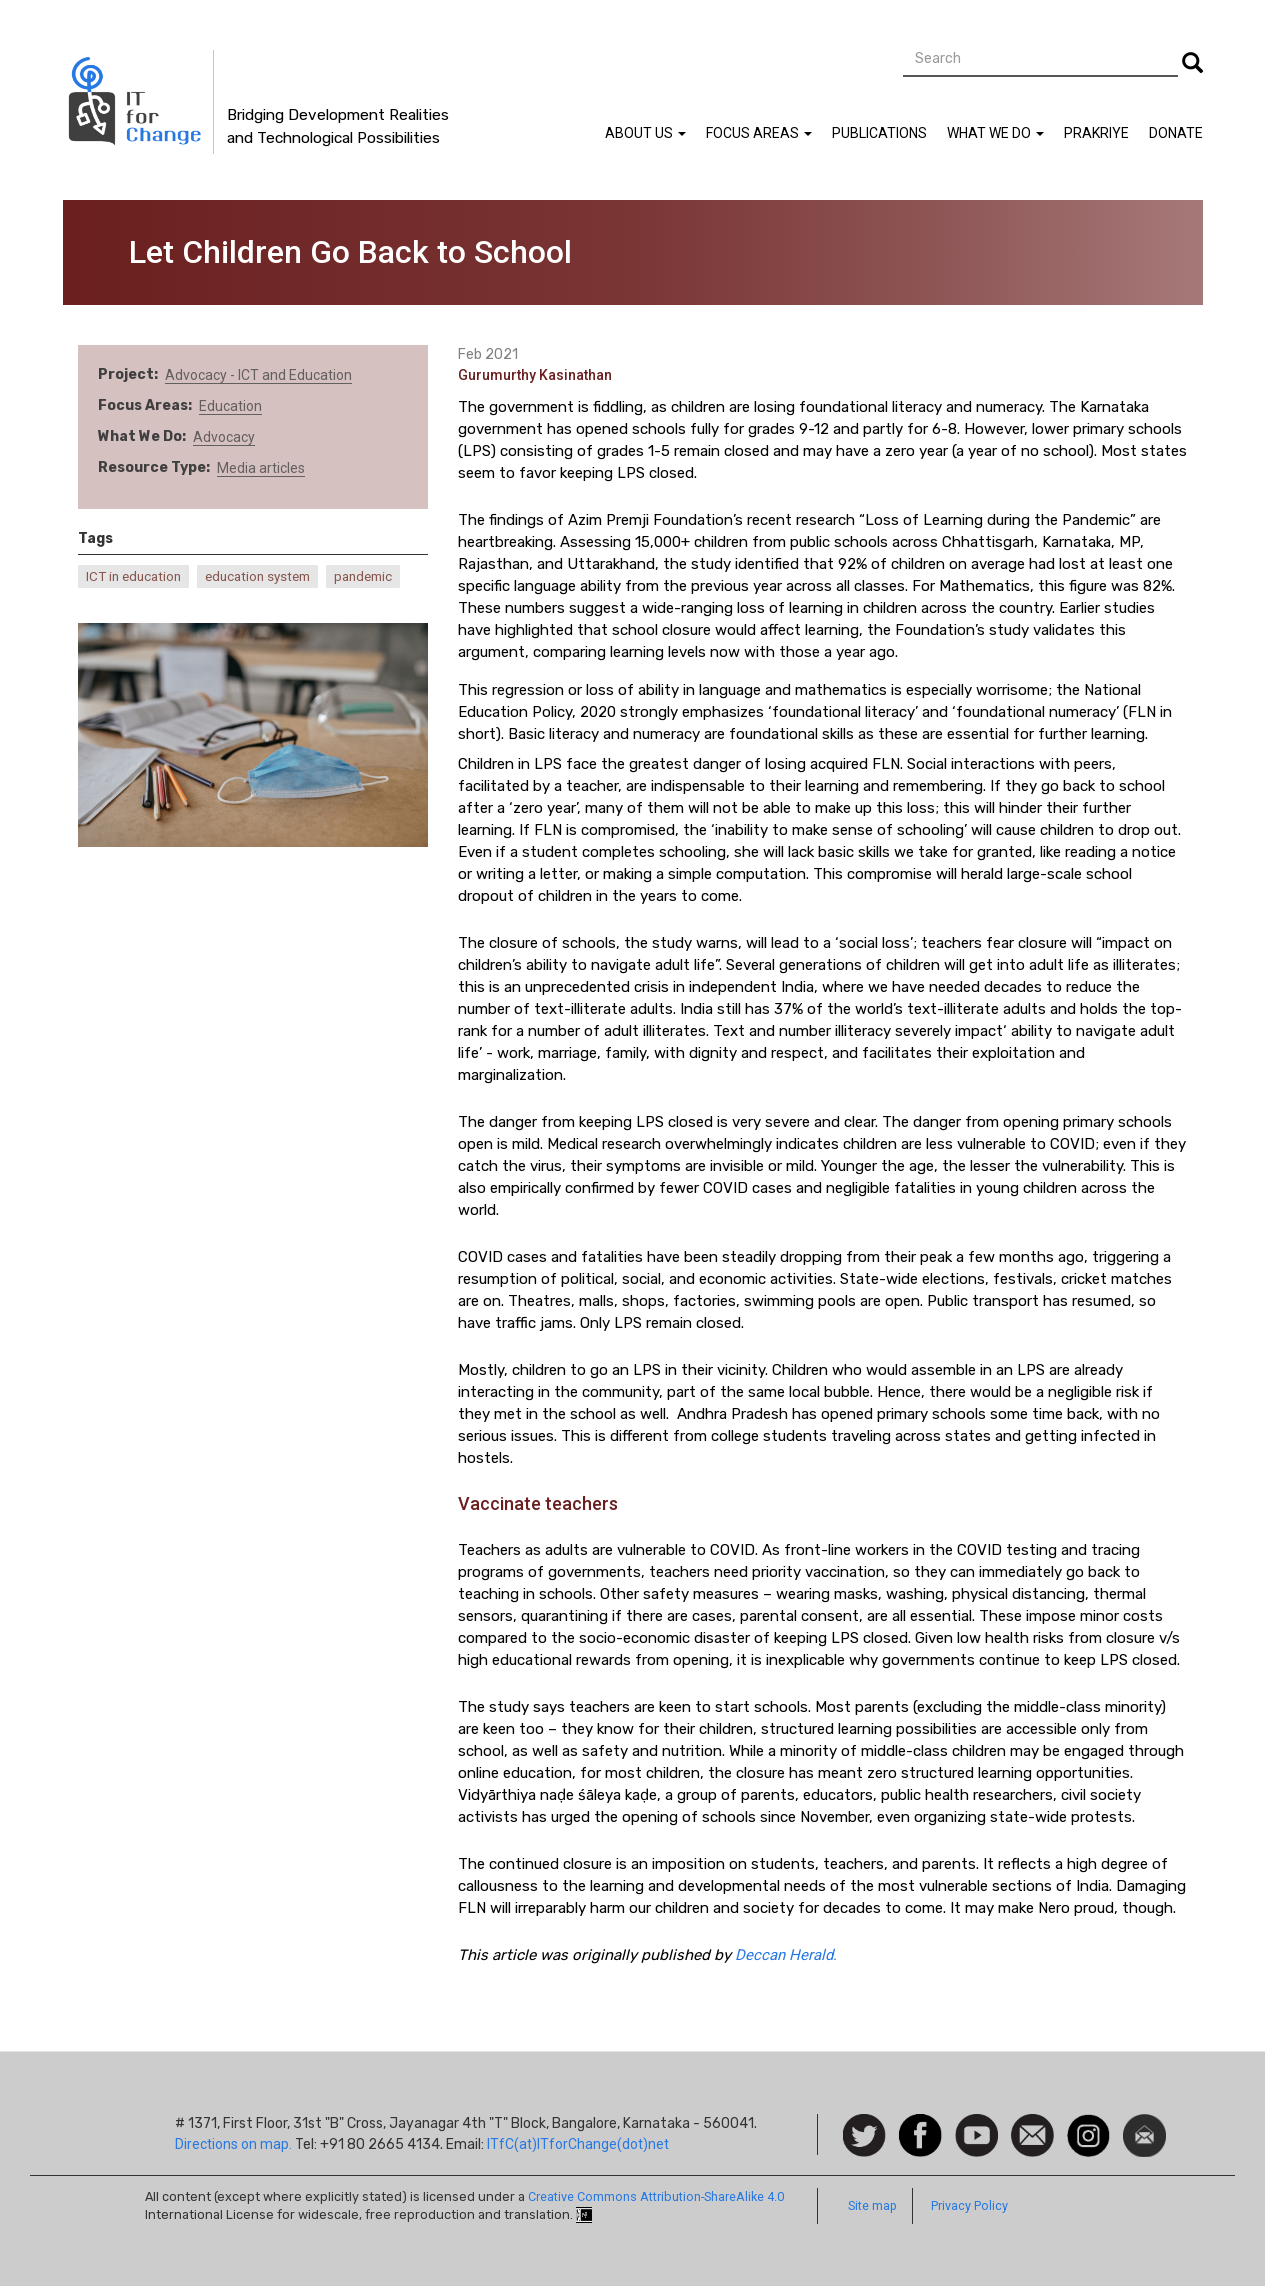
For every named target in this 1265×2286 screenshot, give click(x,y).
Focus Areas (759, 133)
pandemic (363, 576)
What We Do (995, 133)
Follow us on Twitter (864, 2136)
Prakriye (1096, 133)
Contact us (1032, 2134)
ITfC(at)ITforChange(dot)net (578, 2144)
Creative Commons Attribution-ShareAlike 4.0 (656, 2196)
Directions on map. (233, 2144)
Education (230, 406)
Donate (1176, 133)
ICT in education (133, 576)
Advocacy (224, 437)
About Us (645, 133)
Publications (879, 133)
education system (257, 576)
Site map (872, 2205)
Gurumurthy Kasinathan (535, 375)
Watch (975, 2124)
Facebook (920, 2124)
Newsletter (1144, 2124)
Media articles (261, 468)
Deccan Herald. (786, 1955)
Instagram (1088, 2124)
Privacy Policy (969, 2205)
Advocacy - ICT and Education (258, 375)
